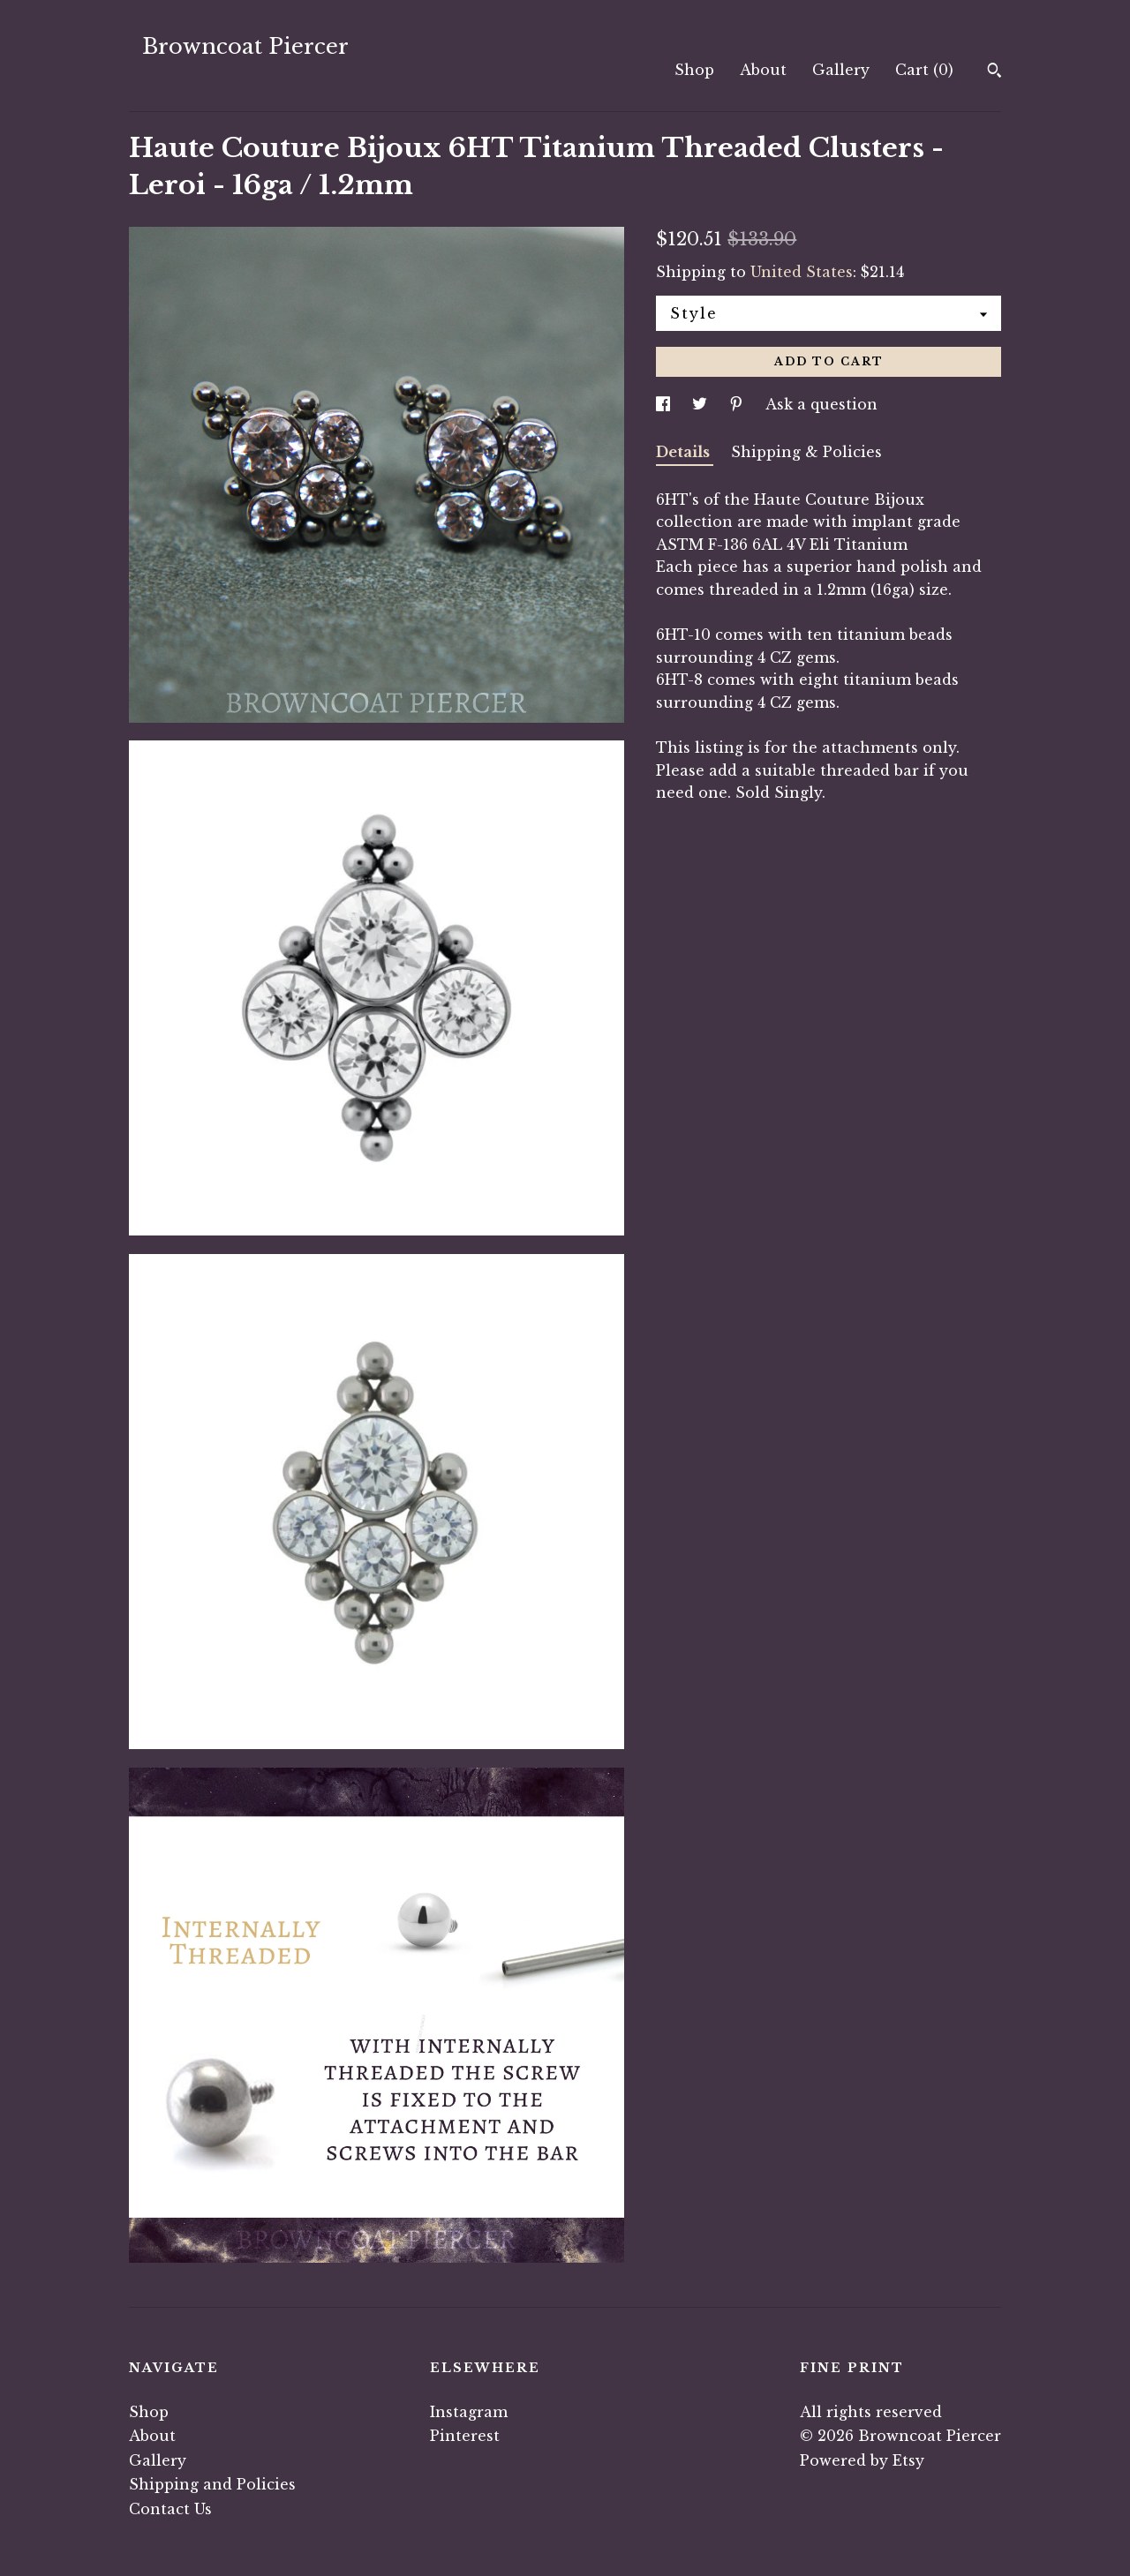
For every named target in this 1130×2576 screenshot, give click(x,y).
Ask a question (821, 404)
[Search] (994, 72)
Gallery (841, 70)
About (763, 70)
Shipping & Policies (806, 452)
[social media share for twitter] (702, 404)
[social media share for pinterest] (738, 404)
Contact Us (170, 2509)
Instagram (469, 2412)
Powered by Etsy (862, 2460)
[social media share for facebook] (665, 404)
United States (801, 272)
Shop (694, 70)
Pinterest (465, 2436)
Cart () (924, 70)
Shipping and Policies (212, 2484)
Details (684, 452)
